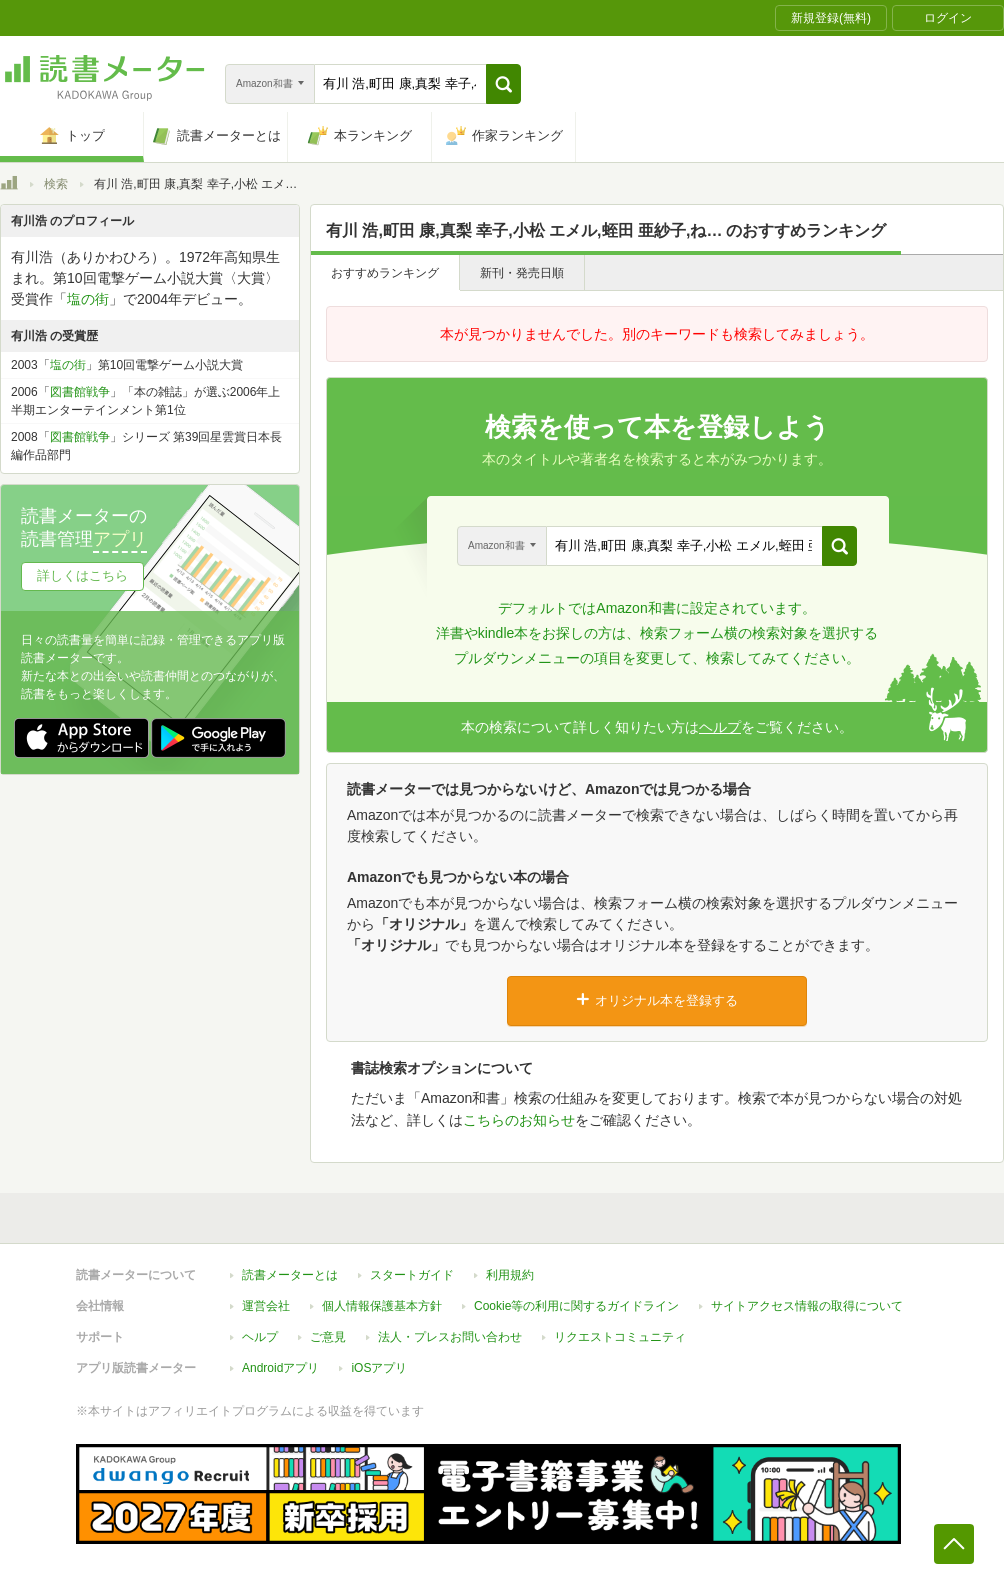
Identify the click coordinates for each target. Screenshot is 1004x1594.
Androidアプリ (280, 1368)
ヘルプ (720, 727)
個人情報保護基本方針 (382, 1306)
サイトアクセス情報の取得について (807, 1306)
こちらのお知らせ (519, 1120)
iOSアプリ (379, 1368)
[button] (503, 84)
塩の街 (88, 299)
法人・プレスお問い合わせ (450, 1337)
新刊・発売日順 (522, 273)
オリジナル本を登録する (657, 1000)
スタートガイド (412, 1275)
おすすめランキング (385, 273)
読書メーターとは (290, 1275)
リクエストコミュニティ (620, 1337)
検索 (56, 184)
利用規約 (510, 1275)
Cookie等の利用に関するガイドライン (576, 1306)
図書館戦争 (80, 392)
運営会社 (266, 1306)
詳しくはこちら (82, 575)
